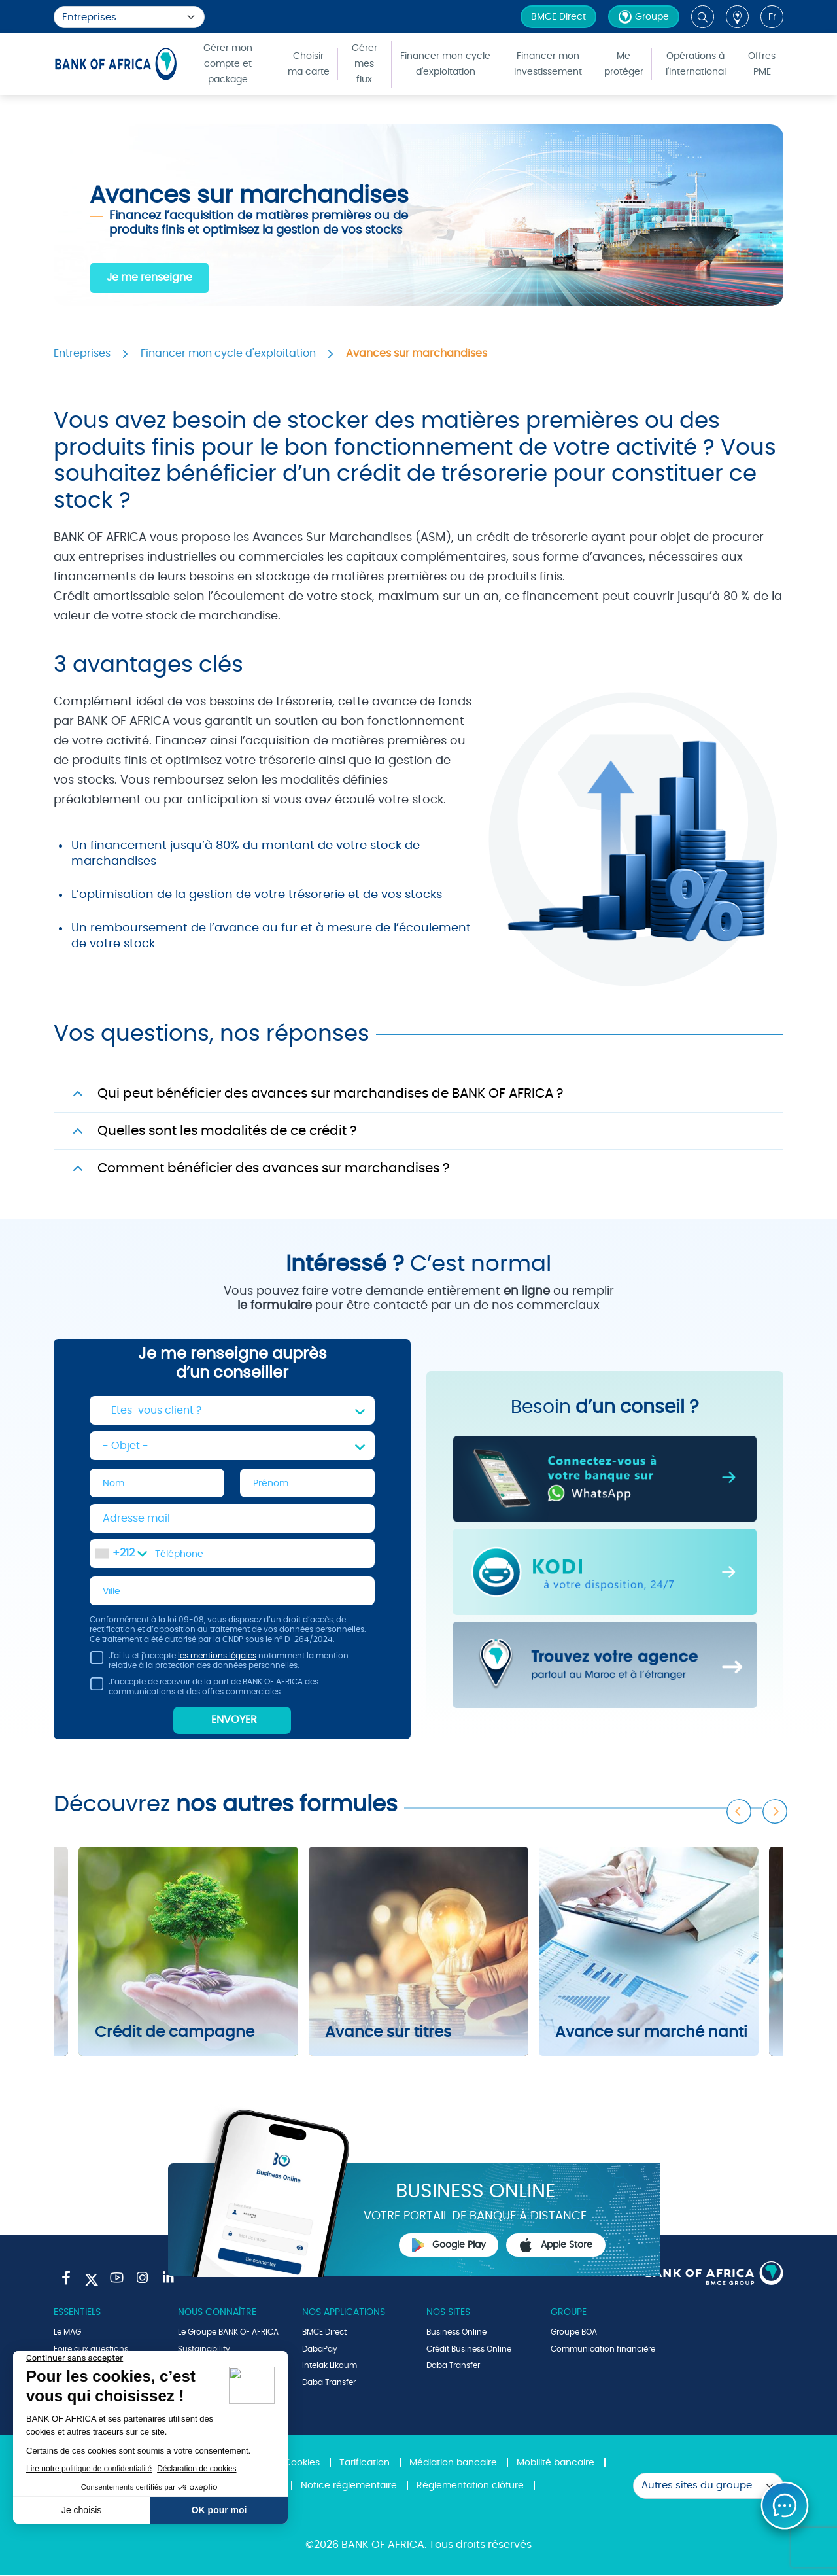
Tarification (364, 2464)
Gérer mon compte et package (227, 64)
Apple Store (556, 2246)
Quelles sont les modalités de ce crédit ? (226, 1131)
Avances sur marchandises (416, 353)
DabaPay (319, 2350)
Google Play (449, 2246)
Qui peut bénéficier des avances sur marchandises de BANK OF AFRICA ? (330, 1093)
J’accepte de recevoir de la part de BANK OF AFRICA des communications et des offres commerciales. (204, 1690)
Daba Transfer (329, 2384)
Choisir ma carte (309, 64)
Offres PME (762, 64)
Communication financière (603, 2350)
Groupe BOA (574, 2333)
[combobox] (121, 1554)
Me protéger (623, 64)
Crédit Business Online (468, 2350)
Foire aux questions (91, 2350)
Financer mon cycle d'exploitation (445, 64)
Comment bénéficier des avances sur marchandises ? (273, 1168)
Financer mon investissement (548, 64)
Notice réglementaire (349, 2487)
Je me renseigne (149, 277)
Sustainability (204, 2350)
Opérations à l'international (696, 64)
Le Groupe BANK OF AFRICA (228, 2333)
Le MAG (67, 2333)
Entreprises (82, 353)
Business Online (456, 2333)
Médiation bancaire (453, 2464)
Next (775, 1809)
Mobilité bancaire (555, 2464)
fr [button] (772, 17)
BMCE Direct (558, 17)
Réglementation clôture (470, 2487)
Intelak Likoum (329, 2367)
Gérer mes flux (364, 64)
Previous (739, 1809)
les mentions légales (217, 1657)
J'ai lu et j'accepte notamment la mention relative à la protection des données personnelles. (219, 1663)
